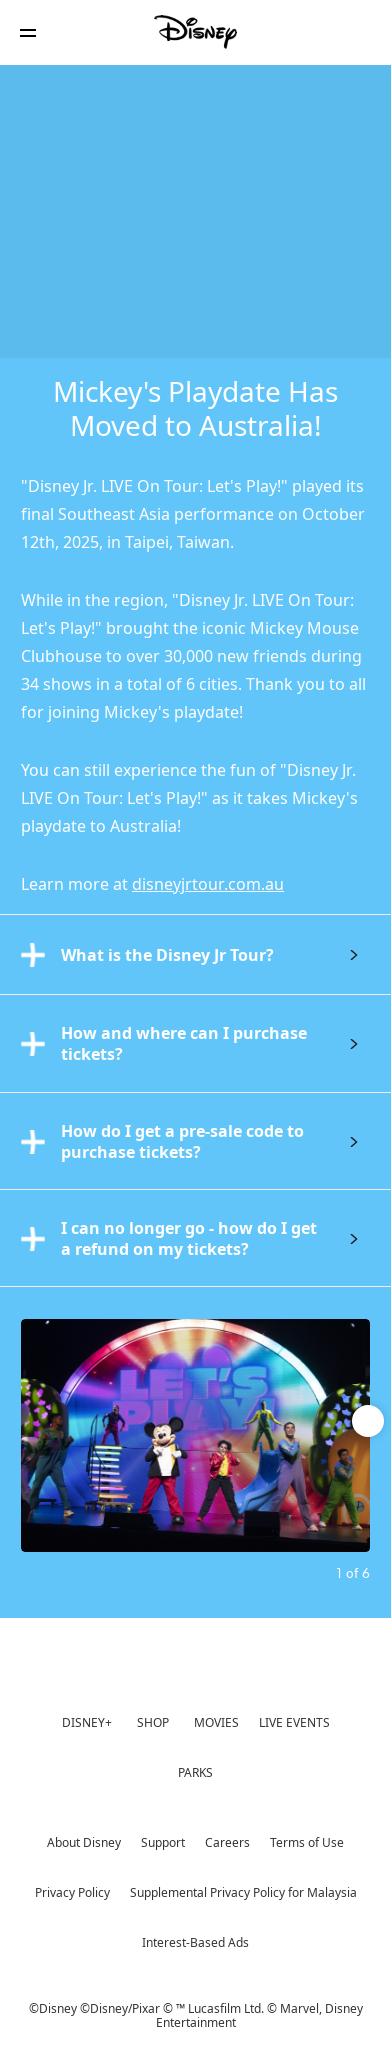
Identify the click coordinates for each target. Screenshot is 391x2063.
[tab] (195, 954)
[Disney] (196, 32)
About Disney (84, 1842)
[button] (28, 32)
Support (163, 1842)
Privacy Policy (72, 1892)
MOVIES (216, 1722)
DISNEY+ (87, 1722)
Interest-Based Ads (195, 1942)
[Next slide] (355, 1435)
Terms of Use (307, 1842)
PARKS (195, 1772)
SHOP (153, 1722)
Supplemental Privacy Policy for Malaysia (243, 1892)
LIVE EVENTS (294, 1722)
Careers (227, 1842)
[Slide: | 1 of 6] (195, 1435)
